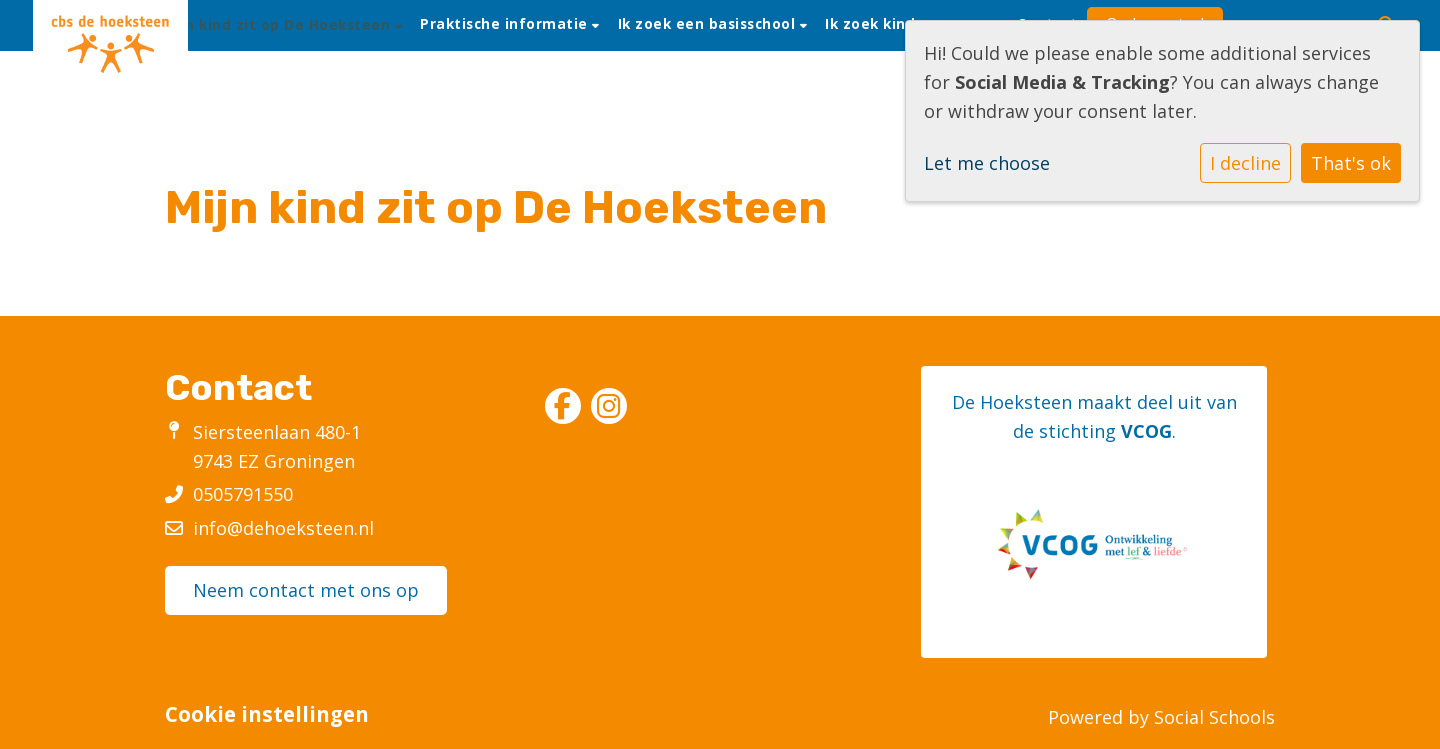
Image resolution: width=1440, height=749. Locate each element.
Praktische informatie (506, 24)
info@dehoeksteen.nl (283, 528)
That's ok (1351, 163)
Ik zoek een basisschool (709, 24)
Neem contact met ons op (306, 590)
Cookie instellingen (267, 714)
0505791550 (243, 494)
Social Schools (1214, 717)
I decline (1245, 163)
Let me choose (987, 163)
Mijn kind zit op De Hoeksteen (279, 25)
